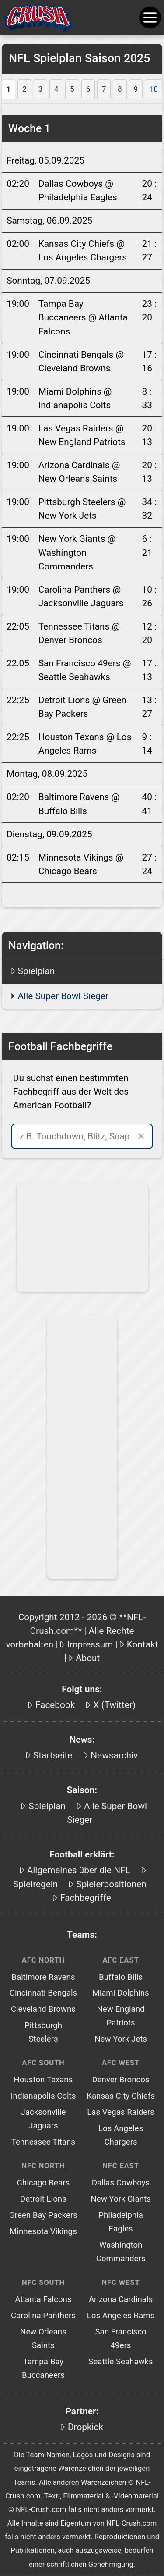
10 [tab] (154, 89)
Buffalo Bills (121, 1977)
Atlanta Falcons (43, 2299)
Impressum (90, 1644)
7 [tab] (104, 89)
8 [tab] (120, 89)
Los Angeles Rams (121, 2315)
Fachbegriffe (85, 1898)
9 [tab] (136, 89)
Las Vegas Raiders (120, 2112)
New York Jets (120, 2039)
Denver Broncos (120, 2080)
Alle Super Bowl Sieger (63, 996)
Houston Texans (43, 2080)
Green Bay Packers (43, 2215)
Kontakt (142, 1644)
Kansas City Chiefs (121, 2096)
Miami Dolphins (120, 1993)
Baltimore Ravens (43, 1977)
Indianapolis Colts (43, 2096)
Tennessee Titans (43, 2142)
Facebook (55, 1705)
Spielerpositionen (111, 1884)
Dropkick (85, 2427)
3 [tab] (40, 89)
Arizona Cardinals (121, 2299)
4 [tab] (56, 89)
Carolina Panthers (43, 2315)
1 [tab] (9, 89)
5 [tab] (72, 89)
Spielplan (36, 971)
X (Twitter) (114, 1705)
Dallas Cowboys (121, 2183)
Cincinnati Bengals (43, 1993)
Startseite (52, 1755)
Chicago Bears (43, 2183)
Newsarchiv (114, 1755)
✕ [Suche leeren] (141, 1136)
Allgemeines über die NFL (78, 1870)
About (88, 1658)
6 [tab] (88, 89)
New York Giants (120, 2199)
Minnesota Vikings (43, 2231)
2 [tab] (24, 89)
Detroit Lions (43, 2199)
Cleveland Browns (43, 2009)
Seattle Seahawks (120, 2361)
